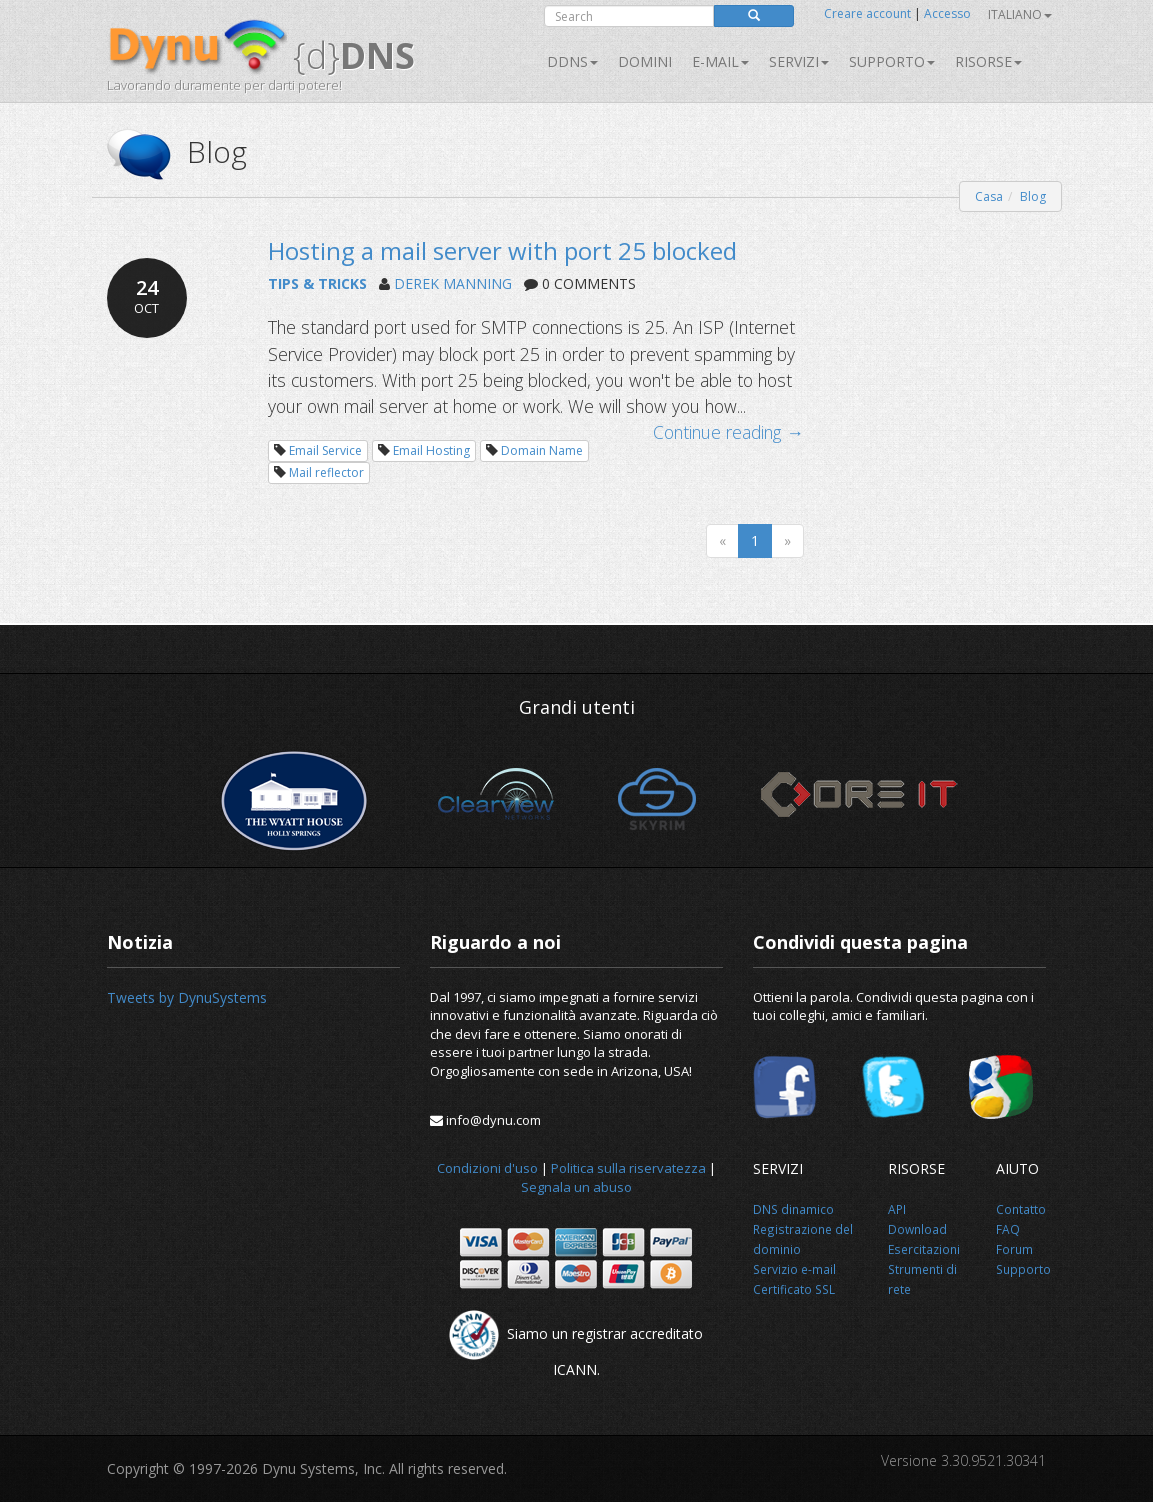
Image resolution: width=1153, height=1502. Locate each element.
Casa (989, 196)
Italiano (1020, 14)
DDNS (572, 61)
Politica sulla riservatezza (628, 1168)
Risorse (988, 61)
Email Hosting (431, 450)
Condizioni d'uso (487, 1168)
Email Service (325, 450)
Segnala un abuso (576, 1187)
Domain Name (542, 450)
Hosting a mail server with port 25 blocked (502, 250)
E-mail (720, 61)
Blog (1033, 196)
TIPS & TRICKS (317, 283)
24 (147, 296)
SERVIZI (799, 61)
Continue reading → (728, 432)
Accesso (947, 13)
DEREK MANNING (453, 283)
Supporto (892, 61)
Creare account (867, 13)
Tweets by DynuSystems (187, 997)
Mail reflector (326, 472)
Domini (645, 61)
